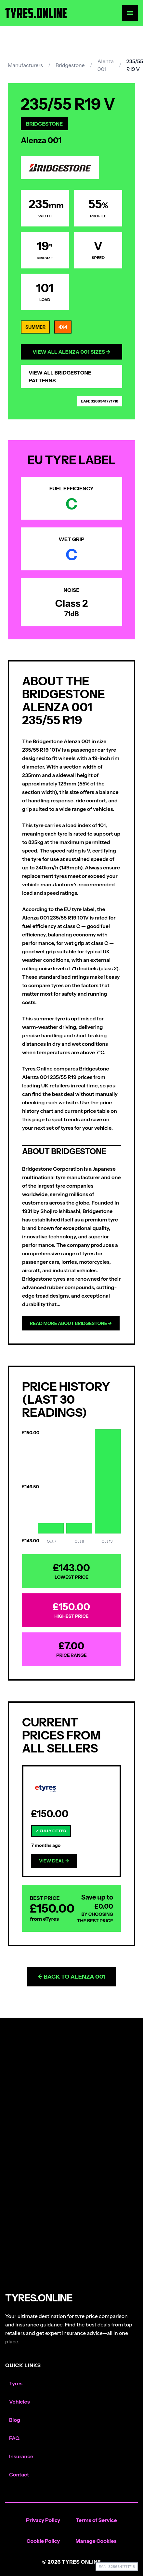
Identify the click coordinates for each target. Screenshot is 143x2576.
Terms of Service (96, 2520)
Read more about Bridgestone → (71, 1323)
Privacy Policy (43, 2520)
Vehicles (19, 2401)
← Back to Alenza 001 (71, 1976)
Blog (14, 2420)
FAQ (14, 2438)
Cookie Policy (43, 2541)
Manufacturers (25, 65)
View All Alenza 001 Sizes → (71, 351)
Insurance (21, 2456)
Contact (19, 2474)
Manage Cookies (95, 2541)
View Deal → (54, 1861)
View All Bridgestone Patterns (60, 376)
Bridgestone (70, 65)
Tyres (15, 2383)
